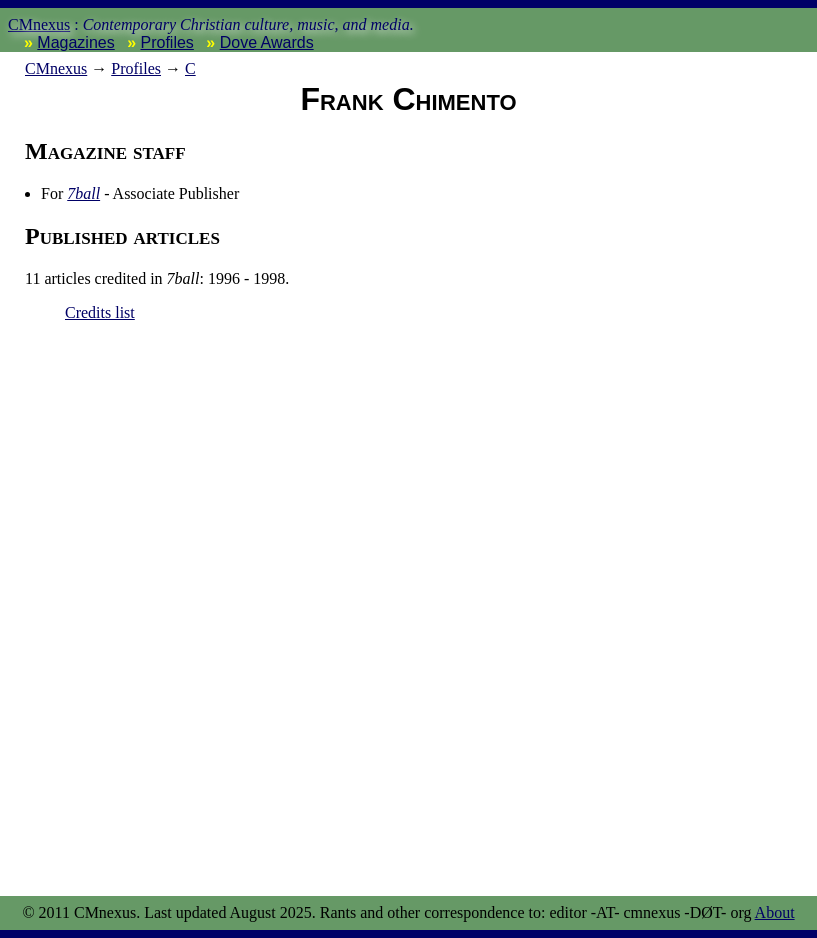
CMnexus (39, 24)
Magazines (75, 42)
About (775, 912)
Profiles (167, 42)
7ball (83, 193)
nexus (56, 68)
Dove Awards (267, 42)
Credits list (100, 312)
